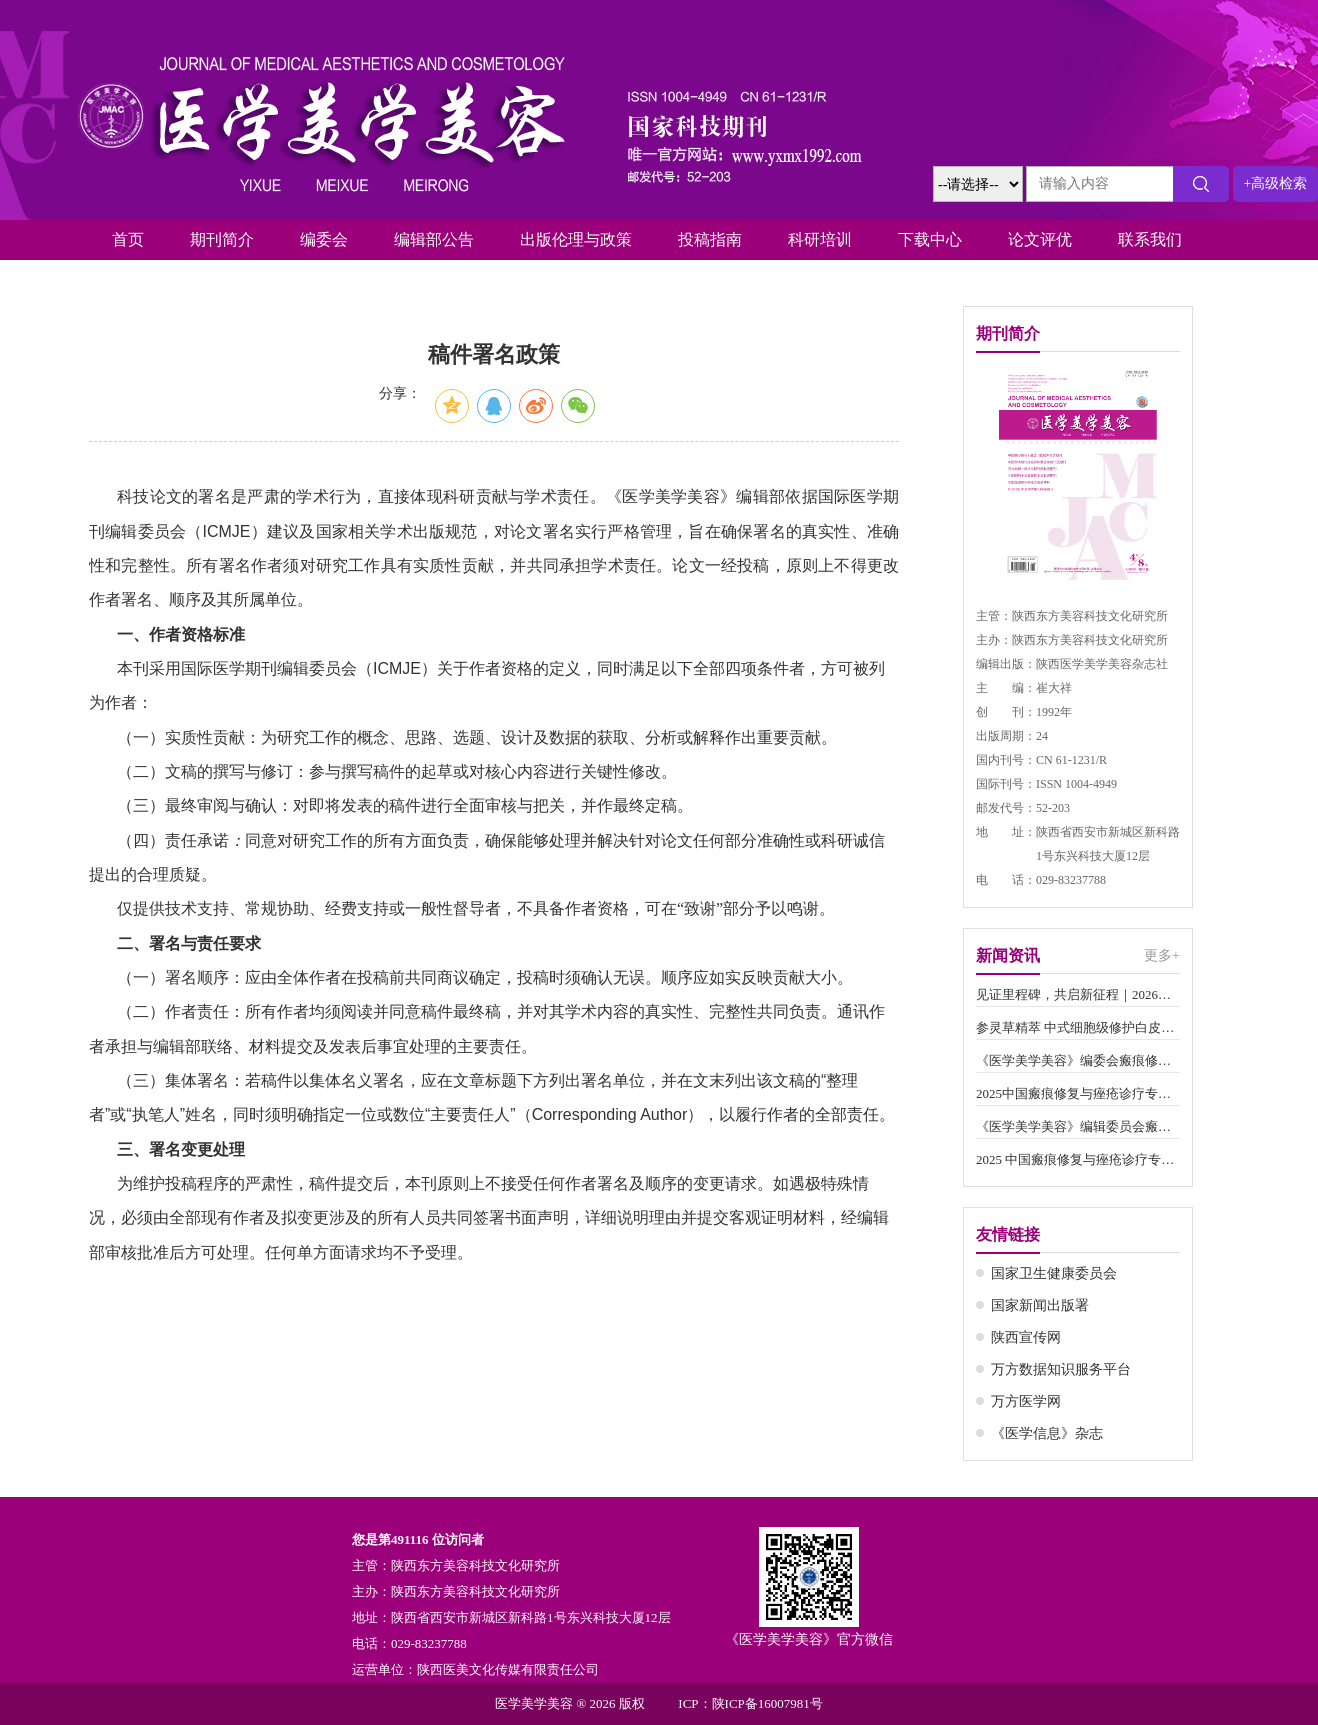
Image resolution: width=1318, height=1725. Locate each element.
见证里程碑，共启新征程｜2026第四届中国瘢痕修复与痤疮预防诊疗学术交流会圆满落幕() (1078, 994)
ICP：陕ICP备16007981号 (750, 1703)
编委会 (324, 239)
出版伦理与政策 (576, 239)
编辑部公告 (434, 239)
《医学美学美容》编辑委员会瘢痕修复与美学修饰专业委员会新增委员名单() (1078, 1126)
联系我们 (1150, 239)
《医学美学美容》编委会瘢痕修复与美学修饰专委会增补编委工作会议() (1078, 1060)
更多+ (1162, 955)
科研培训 (820, 239)
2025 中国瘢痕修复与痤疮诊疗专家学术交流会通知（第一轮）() (1078, 1159)
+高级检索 (1276, 183)
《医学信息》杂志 (1047, 1433)
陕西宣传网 (1026, 1337)
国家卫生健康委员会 (1054, 1273)
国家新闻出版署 (1040, 1305)
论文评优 (1040, 239)
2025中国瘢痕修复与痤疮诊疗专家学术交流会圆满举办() (1078, 1093)
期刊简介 (222, 239)
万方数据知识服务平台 (1061, 1369)
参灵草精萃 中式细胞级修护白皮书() (1078, 1027)
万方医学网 (1026, 1401)
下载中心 (930, 239)
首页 (128, 239)
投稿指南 (710, 239)
